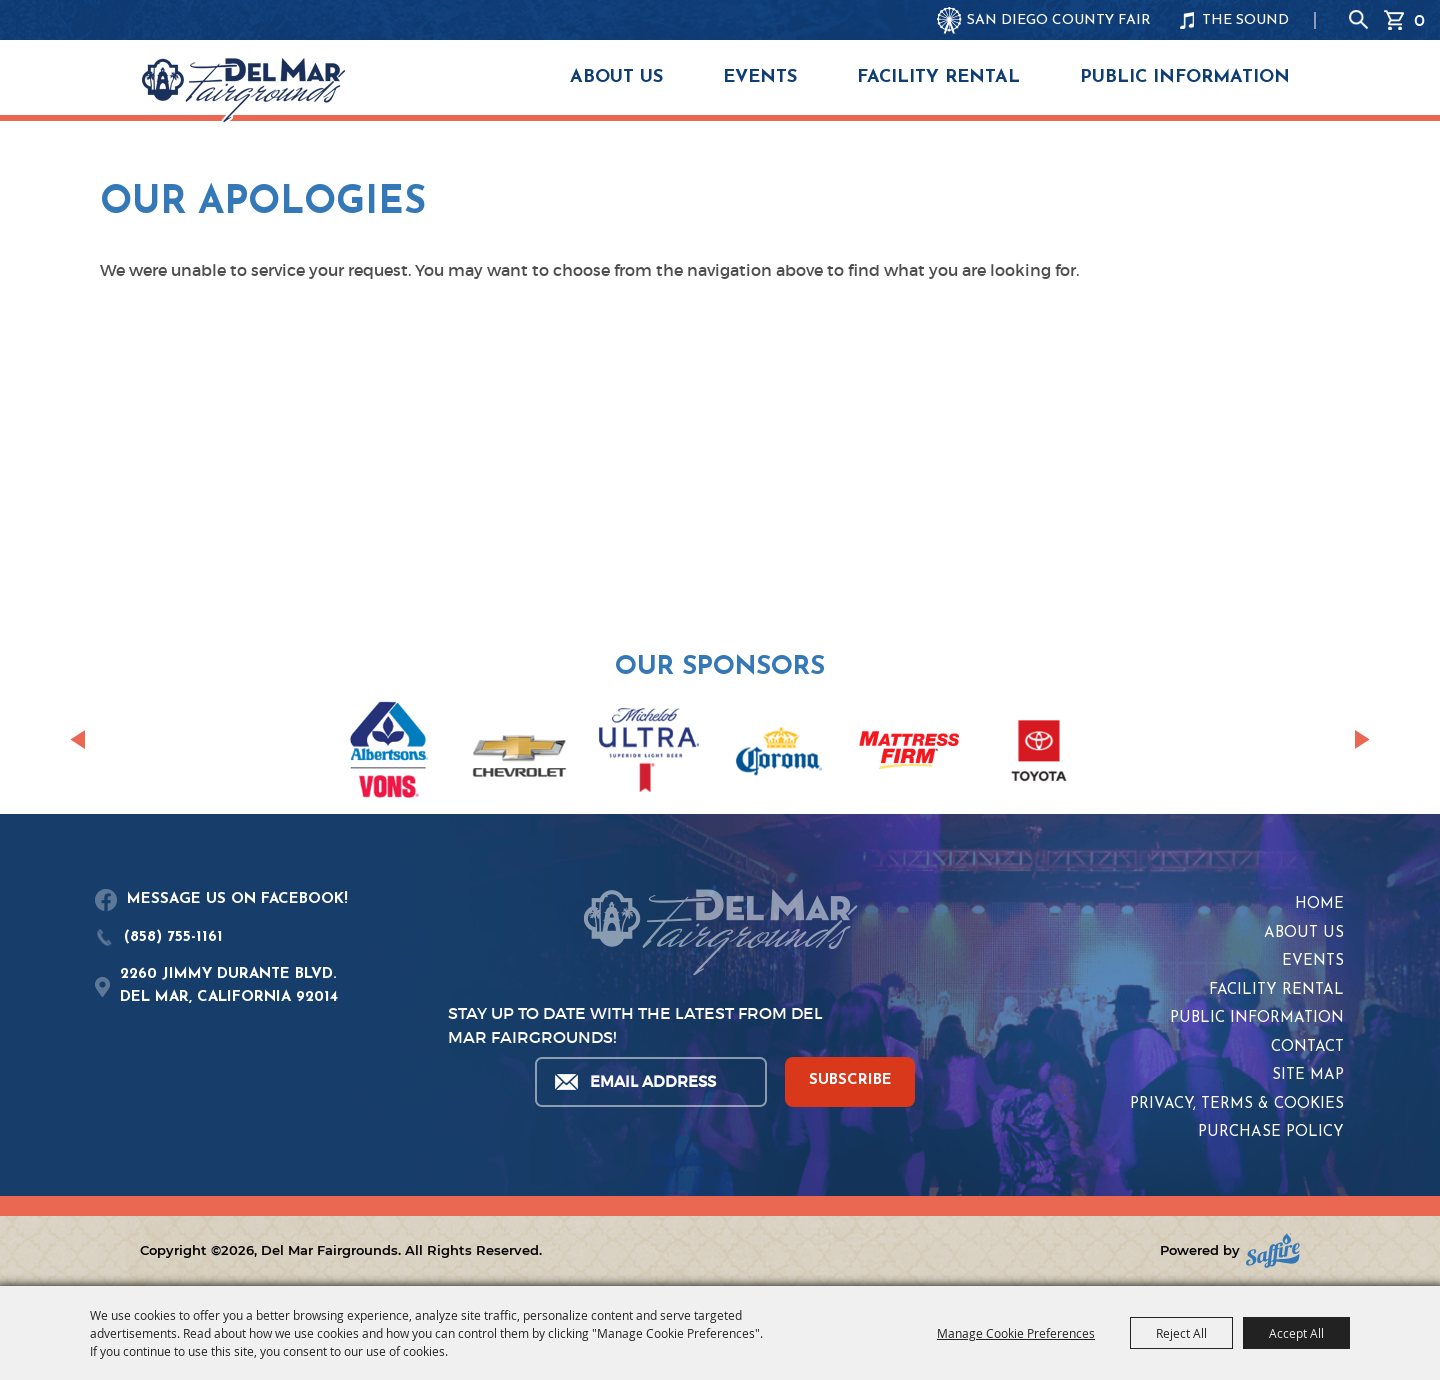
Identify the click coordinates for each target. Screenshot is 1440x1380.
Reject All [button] (1181, 1333)
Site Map (1308, 1075)
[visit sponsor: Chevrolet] (519, 754)
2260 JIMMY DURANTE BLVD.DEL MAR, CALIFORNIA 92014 (229, 986)
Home (1319, 904)
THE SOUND (1245, 20)
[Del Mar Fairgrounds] (243, 90)
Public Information (1185, 77)
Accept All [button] (1296, 1333)
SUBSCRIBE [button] (850, 1080)
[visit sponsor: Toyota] (1039, 754)
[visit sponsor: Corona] (779, 754)
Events (760, 77)
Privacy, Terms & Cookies (1237, 1104)
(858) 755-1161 (173, 937)
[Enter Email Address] (650, 1082)
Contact (1307, 1047)
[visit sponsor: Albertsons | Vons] (389, 753)
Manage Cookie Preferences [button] (1016, 1333)
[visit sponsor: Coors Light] (649, 753)
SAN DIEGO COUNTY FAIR (1059, 20)
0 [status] (1419, 20)
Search (1359, 20)
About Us (616, 77)
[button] (77, 740)
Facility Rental (938, 77)
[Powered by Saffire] (1273, 1250)
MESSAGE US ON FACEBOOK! (237, 899)
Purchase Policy (1271, 1132)
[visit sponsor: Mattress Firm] (909, 753)
